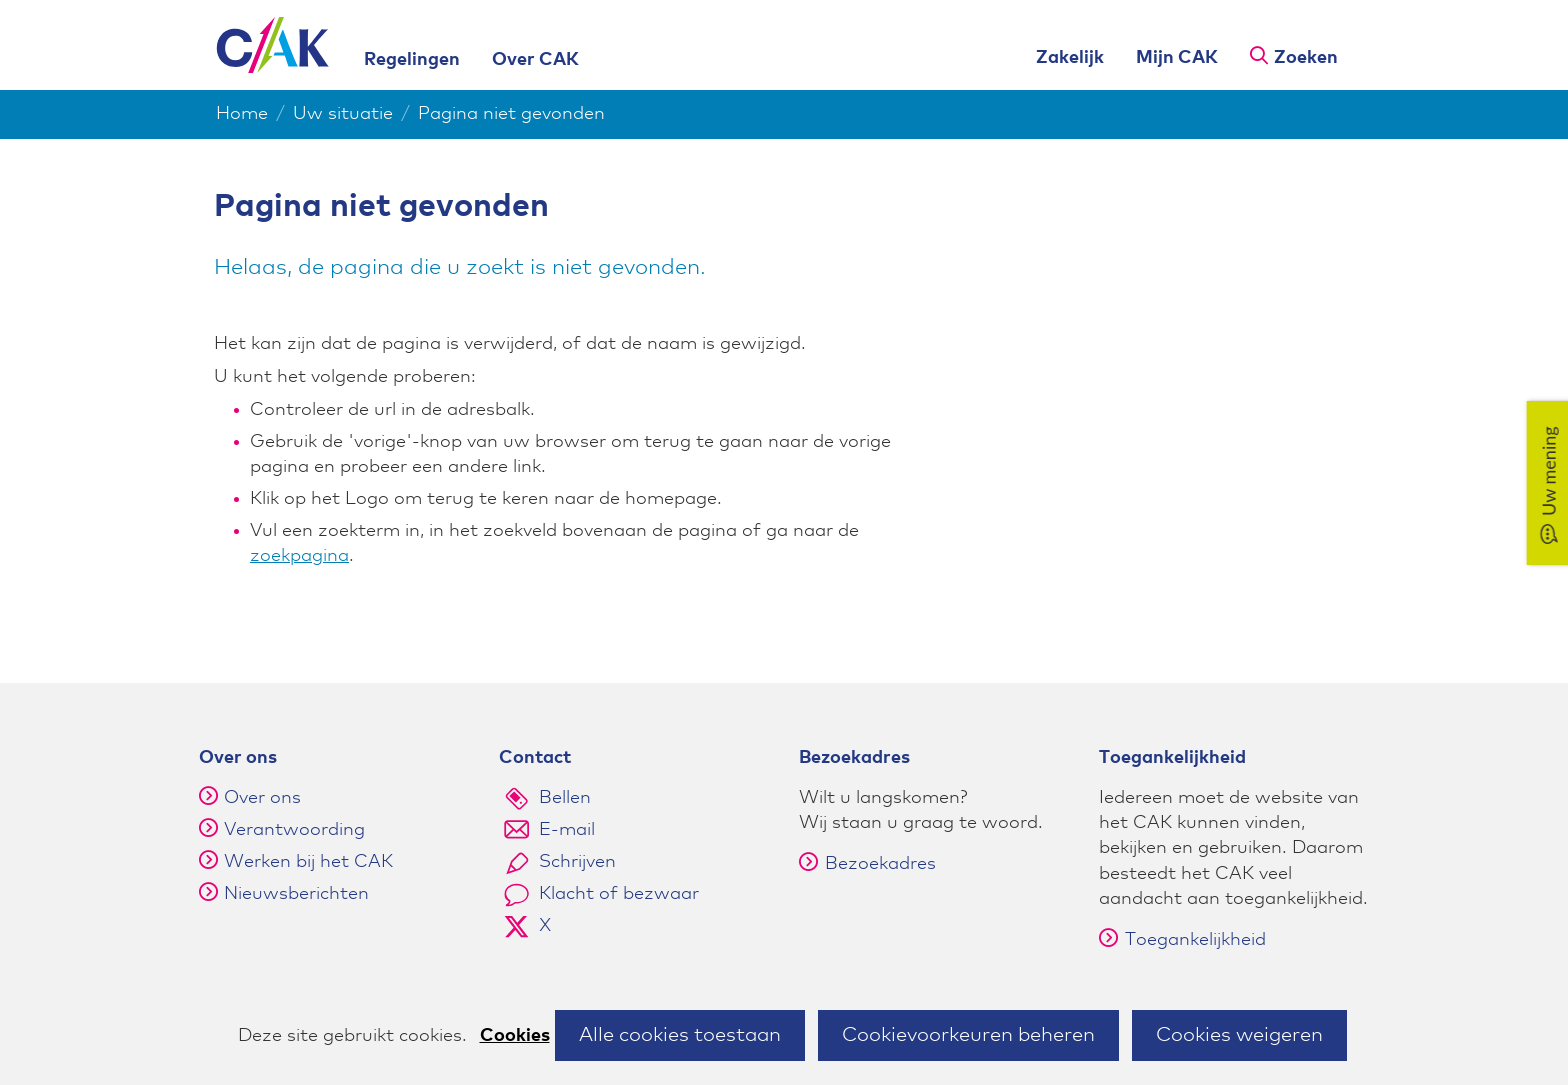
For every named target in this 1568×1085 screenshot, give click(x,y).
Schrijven (577, 862)
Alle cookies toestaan (680, 1035)
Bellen (565, 798)
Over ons (262, 798)
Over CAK (535, 60)
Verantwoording (294, 830)
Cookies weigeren (1239, 1035)
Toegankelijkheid (1182, 940)
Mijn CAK (1177, 58)
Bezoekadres (867, 864)
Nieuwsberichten (296, 894)
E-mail (567, 830)
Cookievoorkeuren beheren (968, 1035)
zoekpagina (299, 556)
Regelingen (412, 60)
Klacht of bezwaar (619, 894)
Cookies (515, 1036)
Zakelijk (1070, 58)
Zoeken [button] (1306, 58)
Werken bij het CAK (308, 862)
